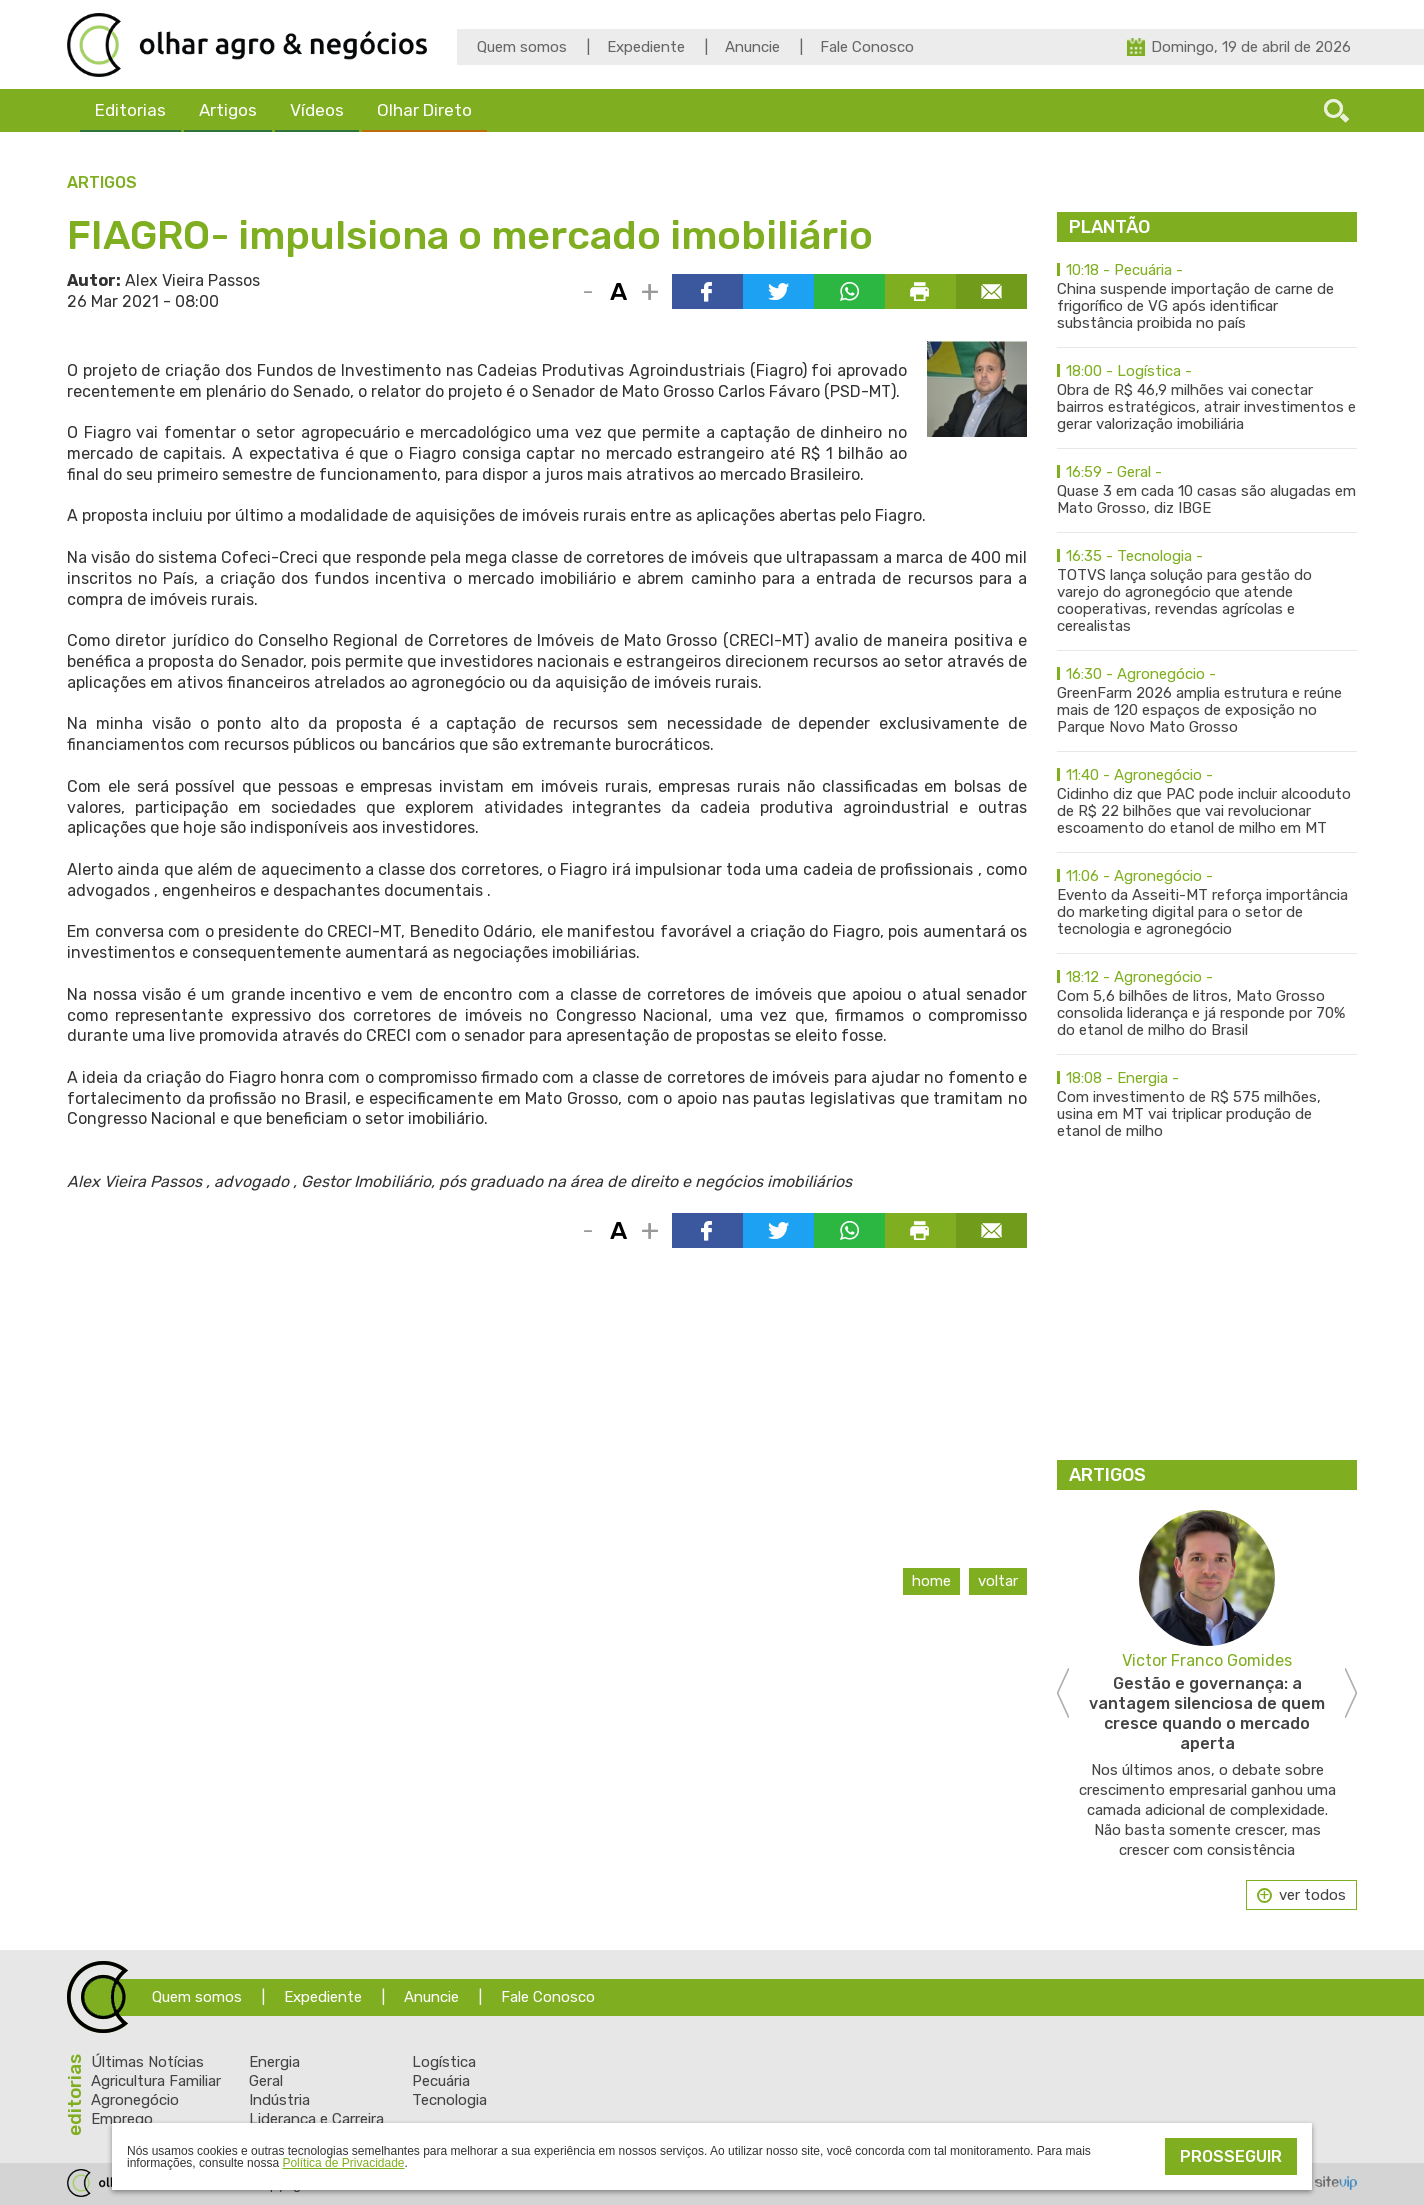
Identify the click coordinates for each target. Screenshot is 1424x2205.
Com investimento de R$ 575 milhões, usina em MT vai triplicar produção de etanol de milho (1207, 1105)
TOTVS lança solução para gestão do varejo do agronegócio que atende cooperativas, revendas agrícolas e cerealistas (1207, 591)
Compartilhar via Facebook (707, 291)
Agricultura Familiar (156, 2081)
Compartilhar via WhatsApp (849, 291)
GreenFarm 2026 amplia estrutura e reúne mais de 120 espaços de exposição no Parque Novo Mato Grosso (1207, 701)
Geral (266, 2081)
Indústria (279, 2100)
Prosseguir (1231, 2156)
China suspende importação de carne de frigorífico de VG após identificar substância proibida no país (1207, 297)
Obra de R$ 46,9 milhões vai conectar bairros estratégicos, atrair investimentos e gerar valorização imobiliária (1207, 398)
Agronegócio (135, 2100)
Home (931, 1581)
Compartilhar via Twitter (778, 291)
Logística (444, 2062)
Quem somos (522, 47)
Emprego (122, 2119)
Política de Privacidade (343, 2163)
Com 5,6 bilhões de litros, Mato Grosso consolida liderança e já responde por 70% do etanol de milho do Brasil (1207, 1004)
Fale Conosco (867, 47)
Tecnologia (449, 2100)
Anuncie (752, 47)
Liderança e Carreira (316, 2119)
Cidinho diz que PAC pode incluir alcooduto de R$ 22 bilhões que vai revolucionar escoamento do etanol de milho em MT (1207, 802)
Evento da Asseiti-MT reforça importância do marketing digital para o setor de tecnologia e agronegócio (1207, 903)
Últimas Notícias (147, 2062)
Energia (274, 2062)
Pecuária (441, 2081)
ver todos (1312, 1895)
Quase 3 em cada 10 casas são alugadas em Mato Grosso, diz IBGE (1207, 490)
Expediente (646, 47)
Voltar (998, 1581)
